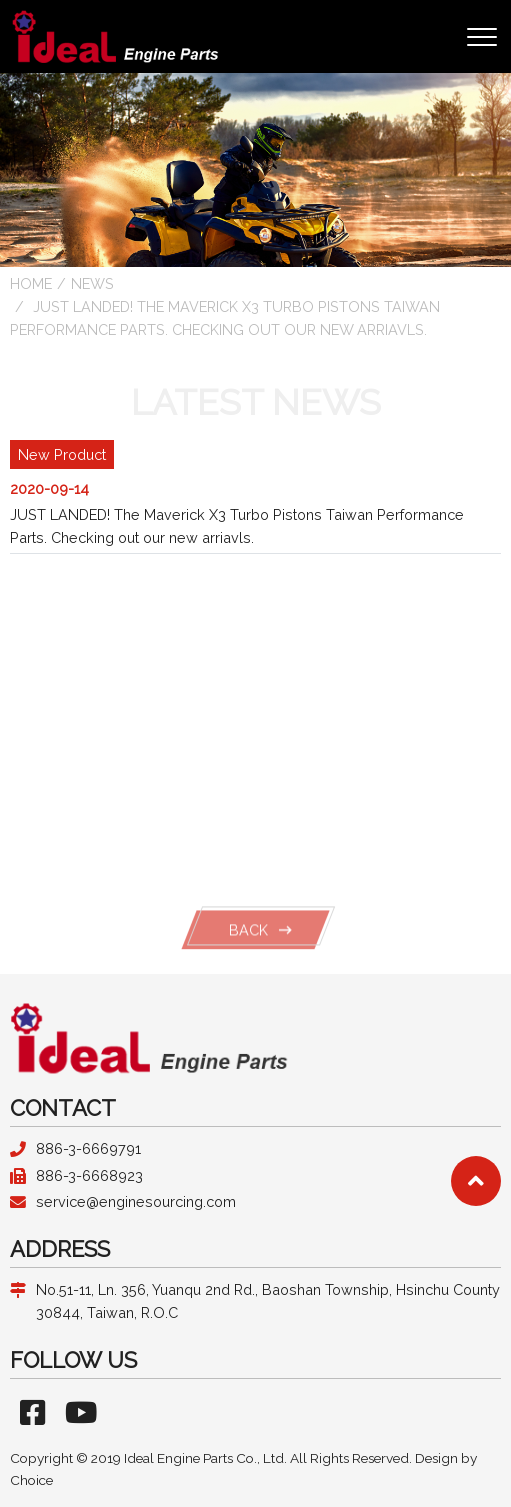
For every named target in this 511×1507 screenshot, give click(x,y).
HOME (31, 283)
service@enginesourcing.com (136, 1201)
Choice (31, 1480)
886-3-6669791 (88, 1148)
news (92, 283)
